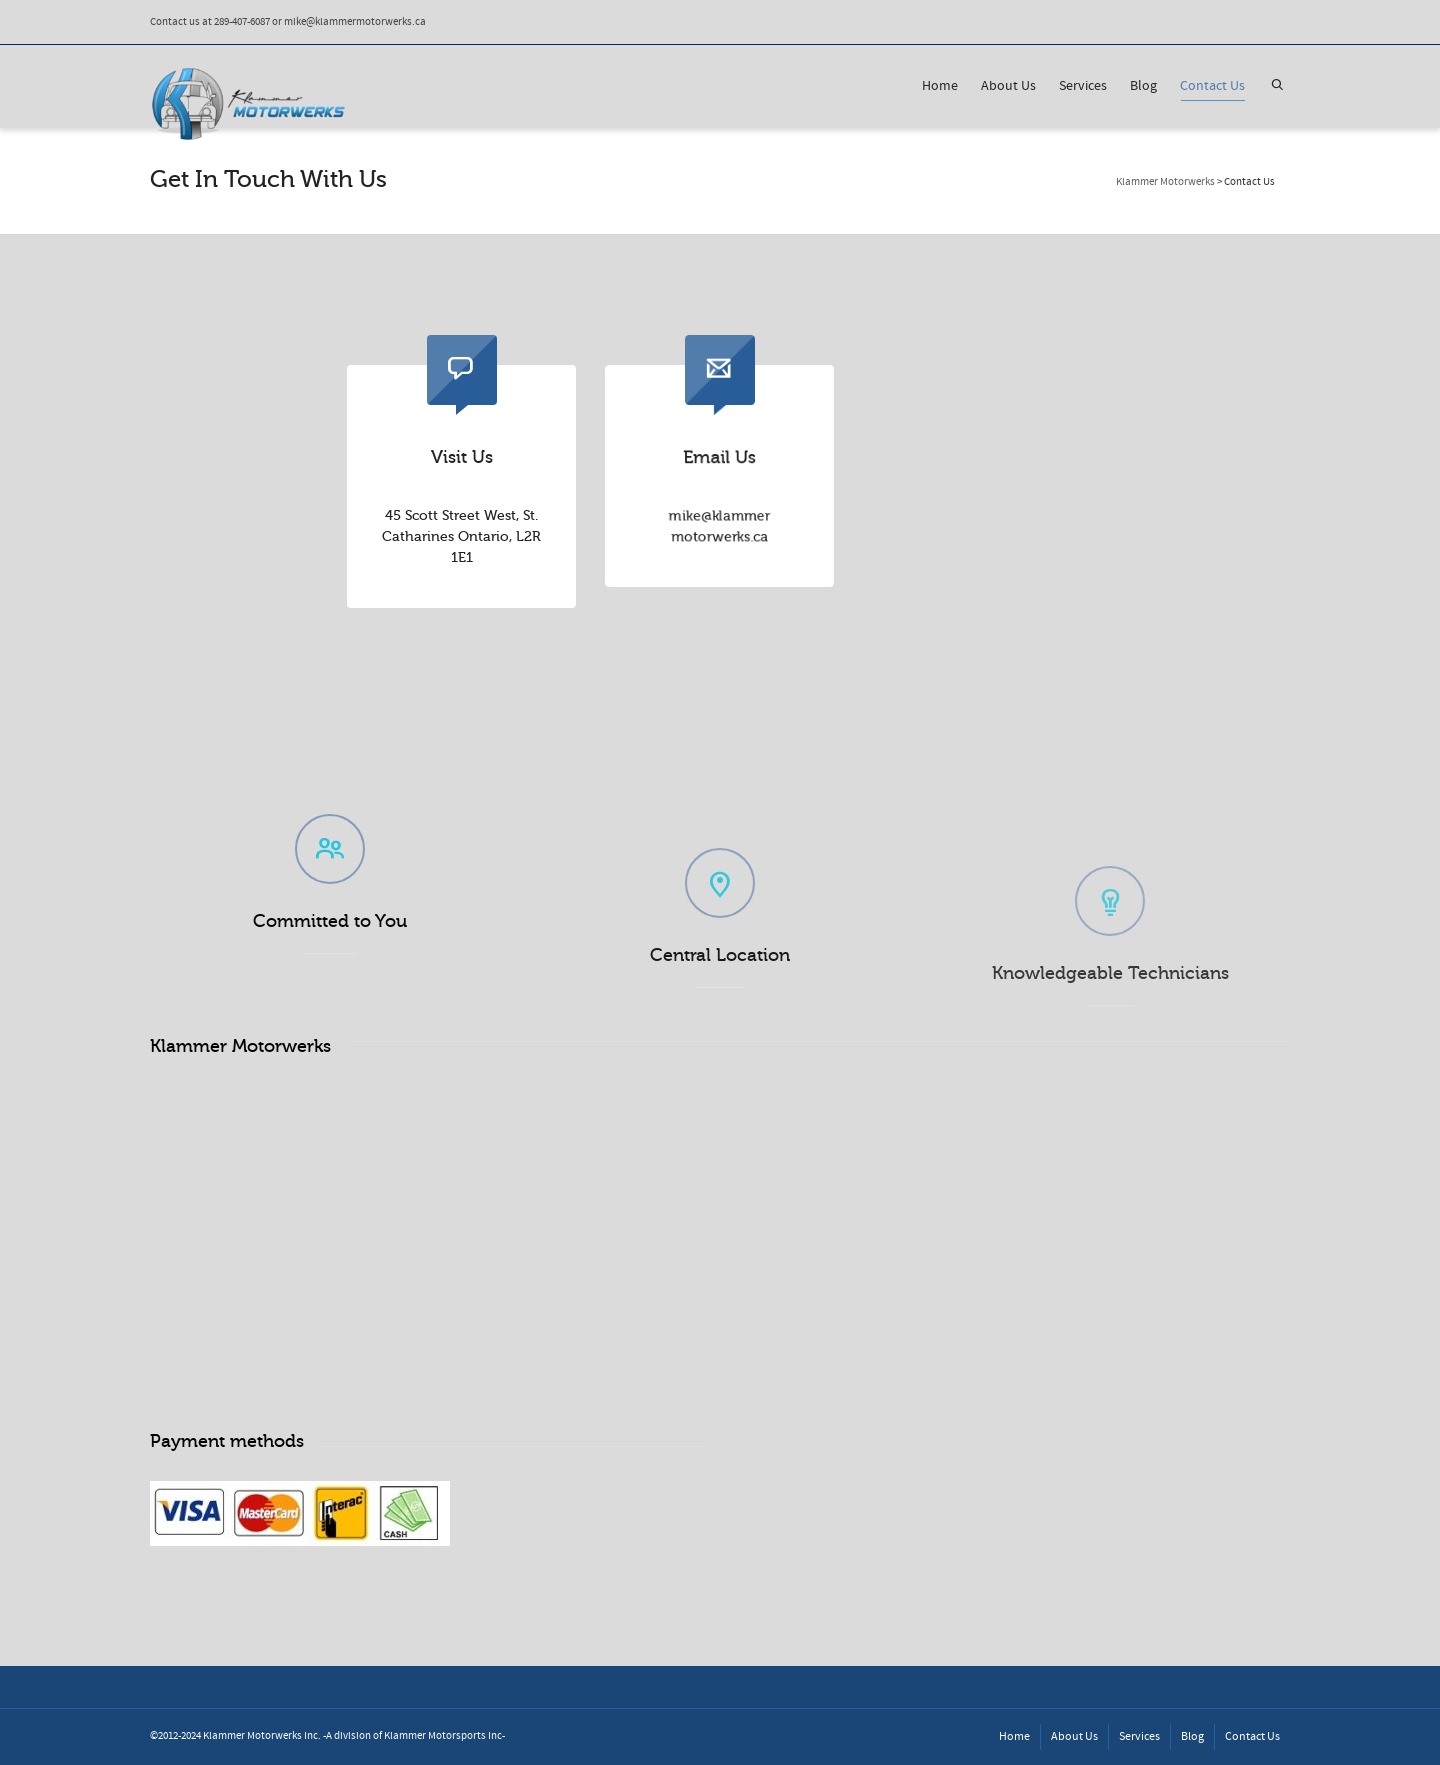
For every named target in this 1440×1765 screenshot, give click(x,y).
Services (1083, 86)
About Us (1008, 86)
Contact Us (1212, 89)
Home (940, 86)
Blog (1143, 86)
